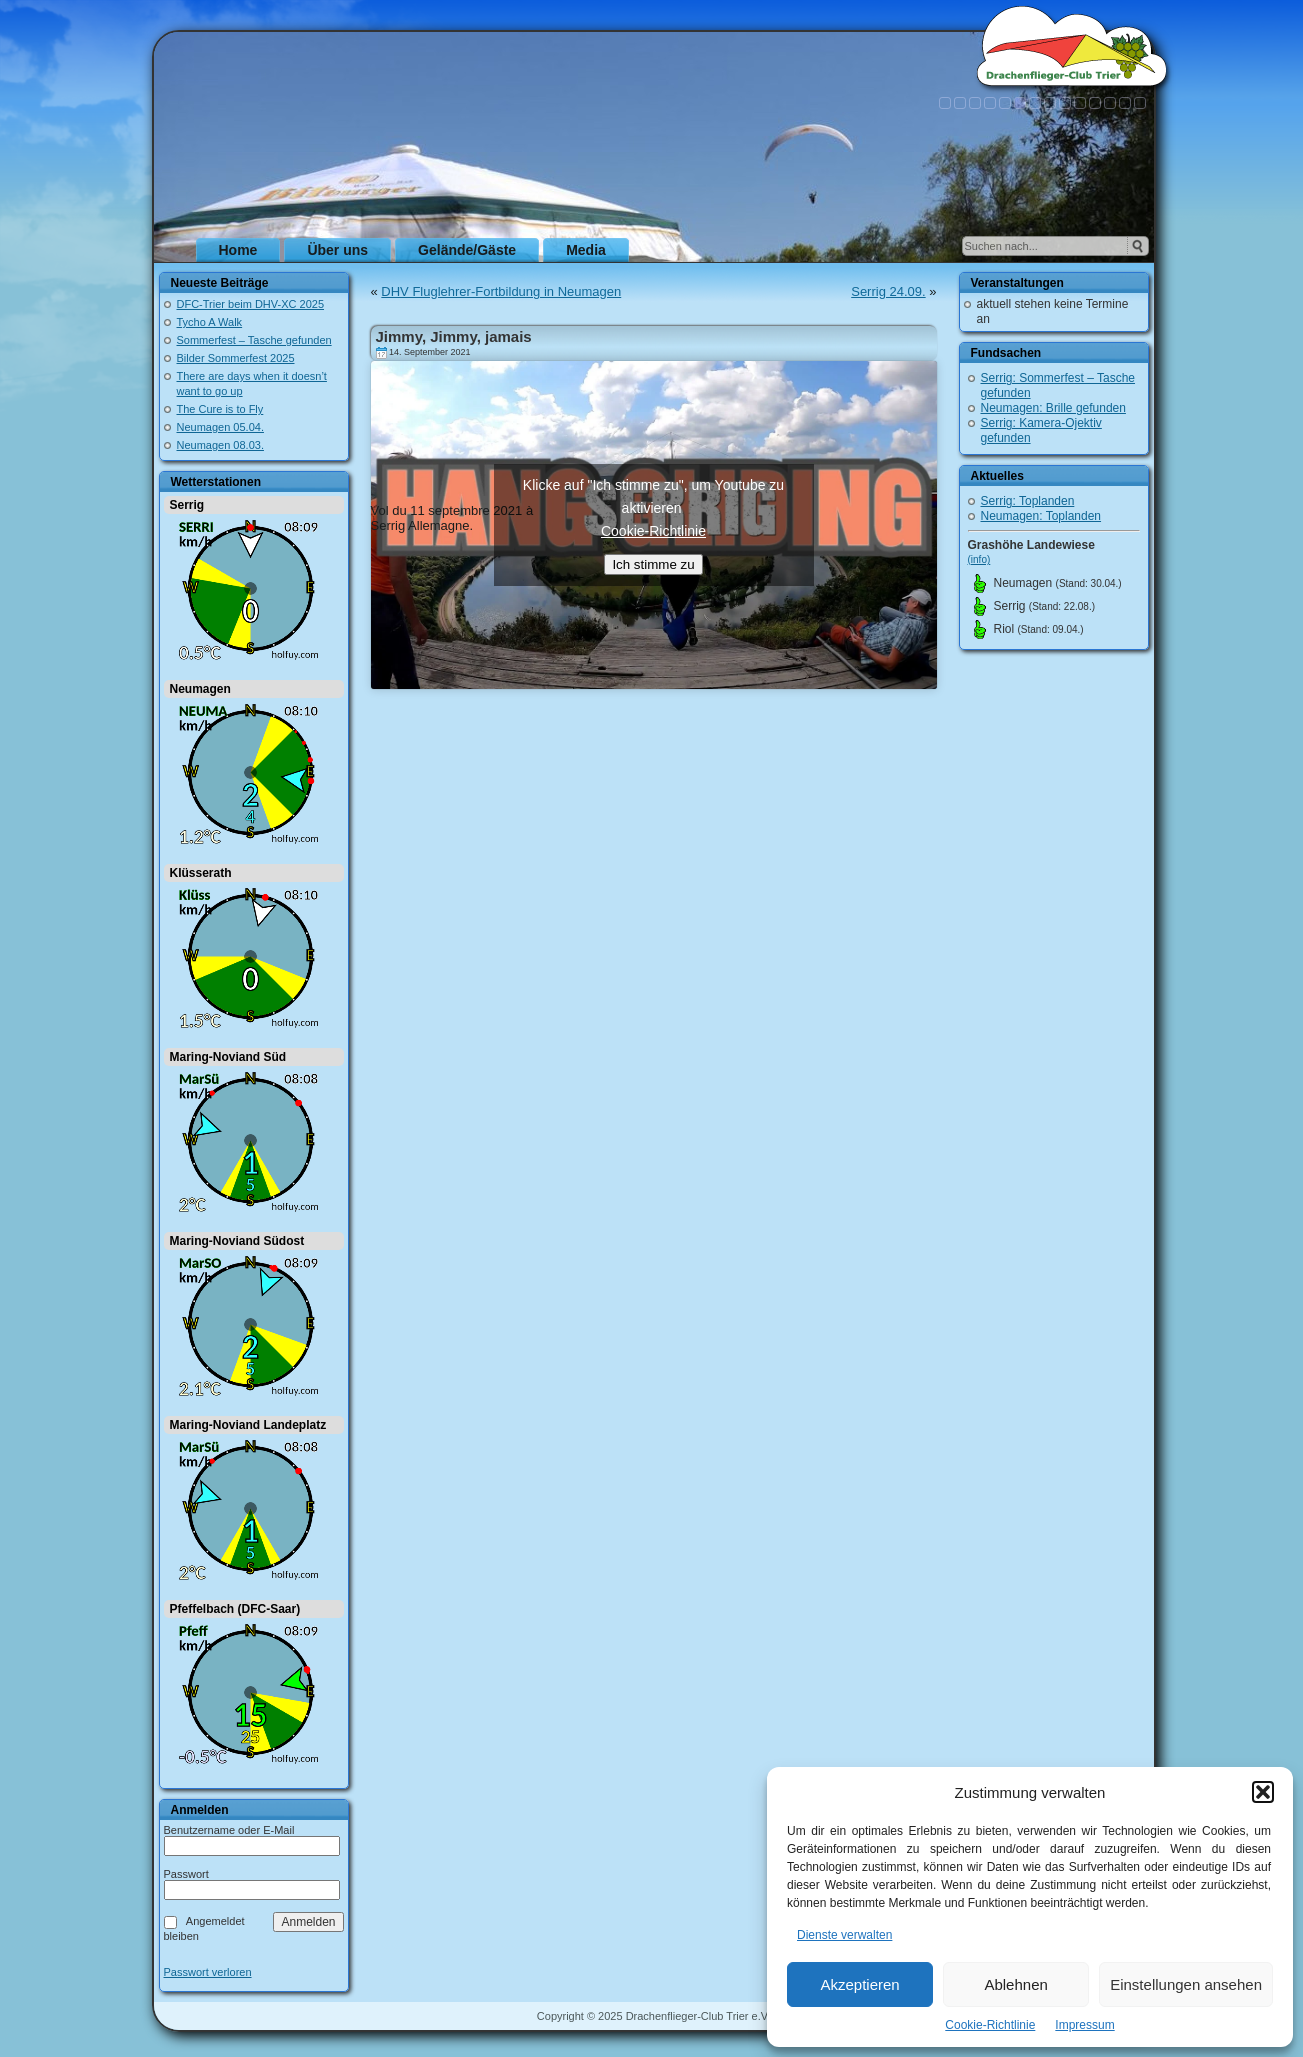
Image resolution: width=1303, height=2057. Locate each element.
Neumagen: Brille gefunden (1053, 408)
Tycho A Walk (210, 322)
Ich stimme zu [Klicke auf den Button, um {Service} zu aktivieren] (653, 564)
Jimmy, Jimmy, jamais (454, 336)
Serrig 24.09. (888, 291)
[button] (1263, 1792)
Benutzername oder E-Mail (229, 1830)
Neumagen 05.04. (220, 427)
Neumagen (200, 689)
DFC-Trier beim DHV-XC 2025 (251, 304)
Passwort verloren (208, 1972)
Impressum (1084, 2025)
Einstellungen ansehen (1186, 1984)
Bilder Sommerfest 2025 (236, 358)
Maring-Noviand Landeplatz (248, 1425)
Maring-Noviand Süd (228, 1057)
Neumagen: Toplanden (1041, 516)
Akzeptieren (859, 1984)
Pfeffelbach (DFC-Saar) (235, 1609)
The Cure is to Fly (220, 409)
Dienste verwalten (844, 1935)
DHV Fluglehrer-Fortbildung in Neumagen (501, 291)
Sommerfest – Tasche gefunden (254, 340)
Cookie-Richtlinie (990, 2025)
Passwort (186, 1874)
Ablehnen (1015, 1984)
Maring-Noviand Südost (237, 1241)
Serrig (187, 505)
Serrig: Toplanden (1028, 501)
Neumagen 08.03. (220, 445)
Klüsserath (201, 873)
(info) (979, 559)
